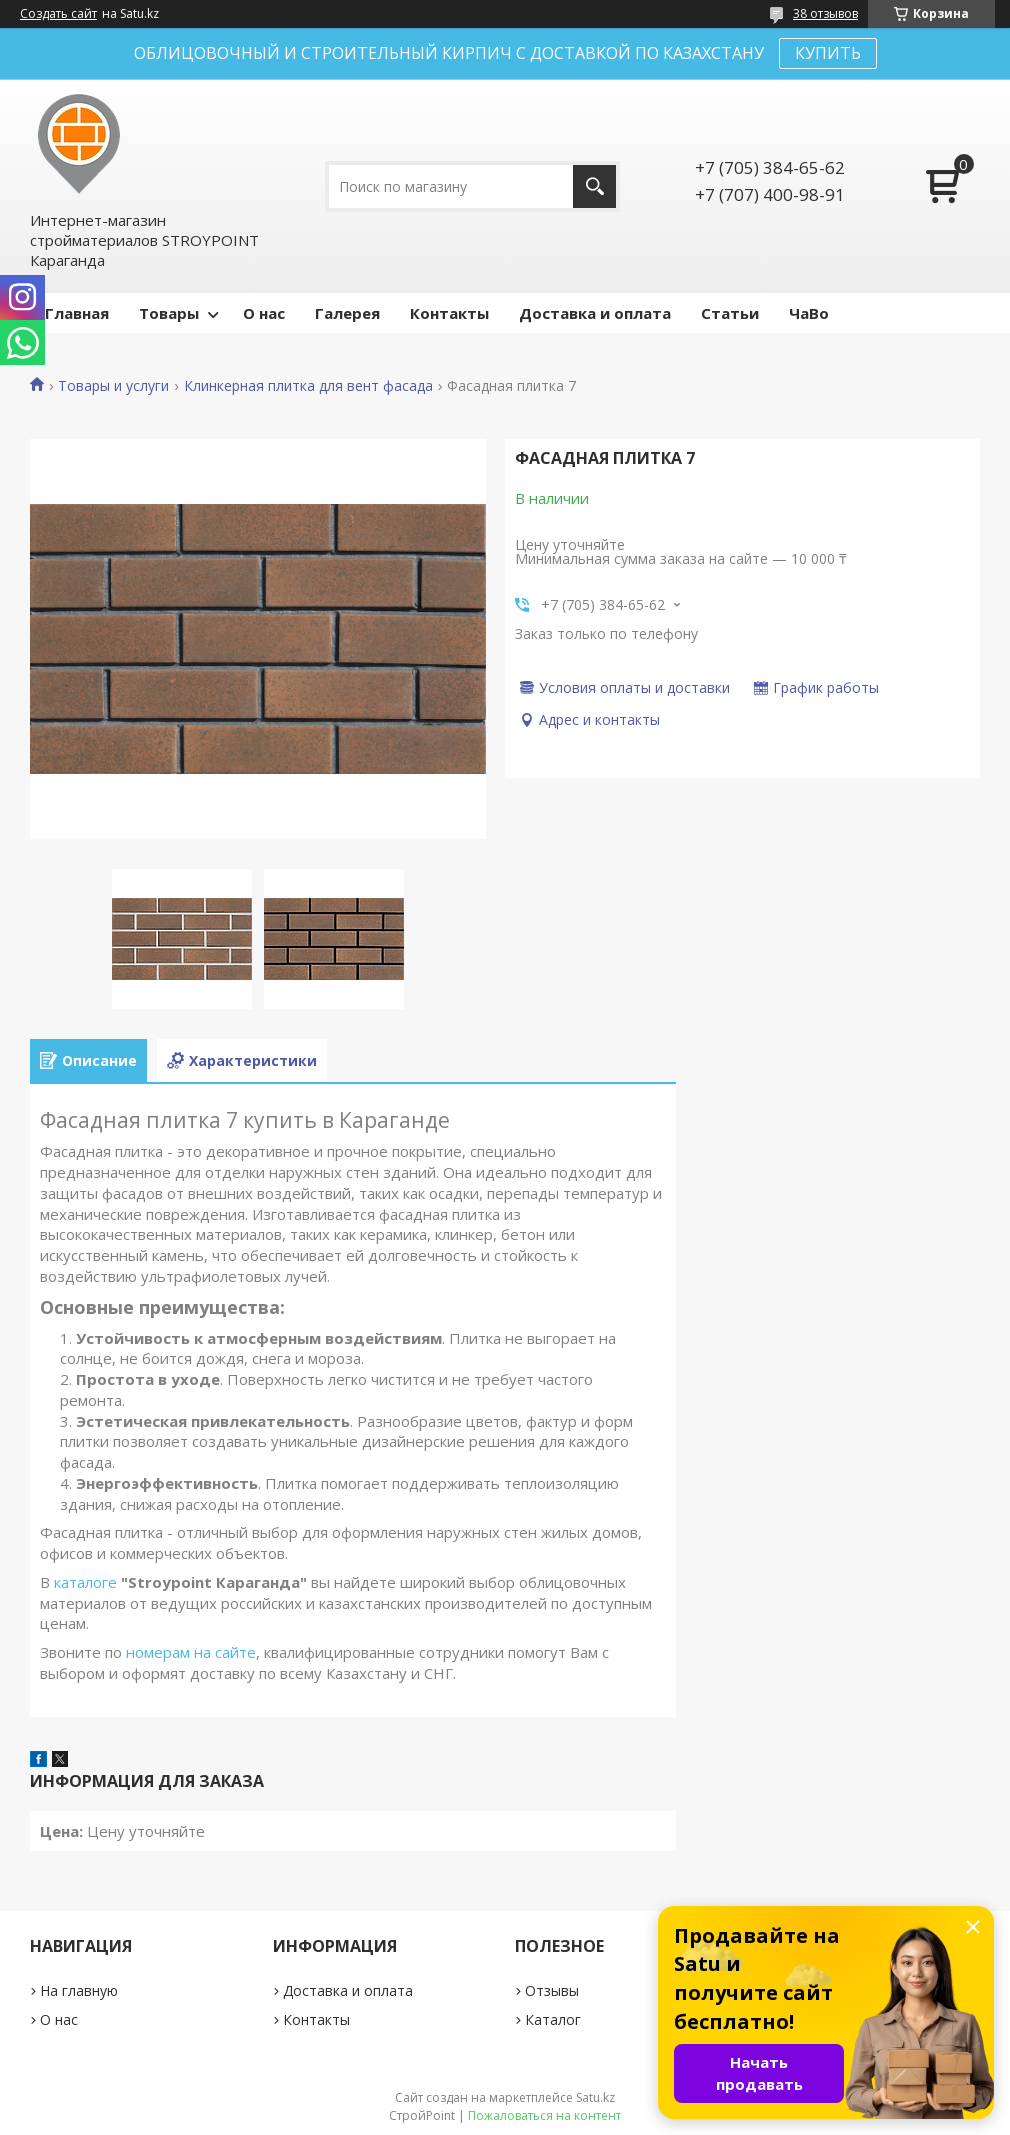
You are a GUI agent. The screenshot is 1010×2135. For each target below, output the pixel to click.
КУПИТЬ (828, 53)
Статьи (730, 313)
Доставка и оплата (595, 313)
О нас (264, 313)
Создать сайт (58, 14)
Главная (77, 313)
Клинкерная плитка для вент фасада (308, 386)
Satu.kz (595, 2097)
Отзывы (552, 1990)
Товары (169, 313)
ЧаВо (809, 313)
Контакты (449, 313)
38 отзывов (825, 13)
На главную (79, 1990)
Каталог (553, 2019)
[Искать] (594, 186)
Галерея (347, 313)
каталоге (85, 1582)
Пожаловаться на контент (544, 2115)
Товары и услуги (113, 386)
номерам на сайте (191, 1652)
